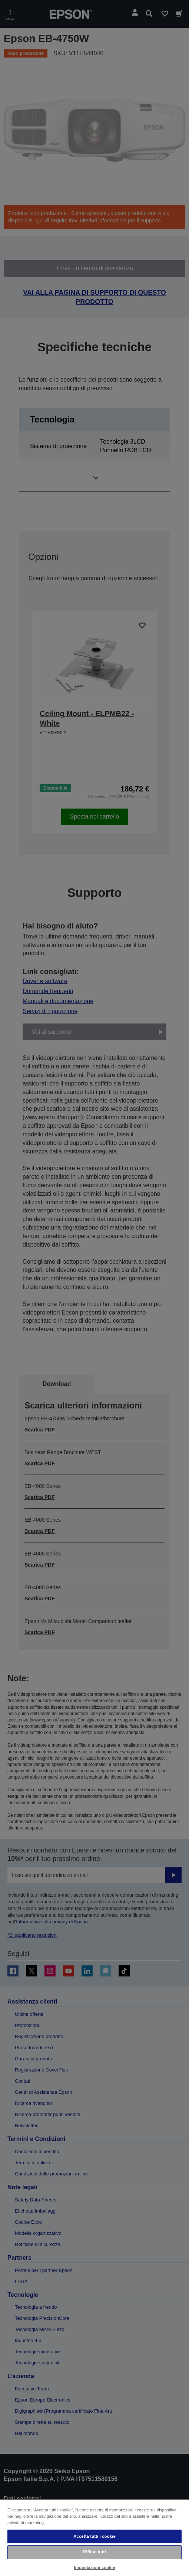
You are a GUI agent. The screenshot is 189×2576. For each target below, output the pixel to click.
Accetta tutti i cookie (94, 2536)
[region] (94, 2537)
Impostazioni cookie (94, 2567)
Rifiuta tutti (94, 2552)
